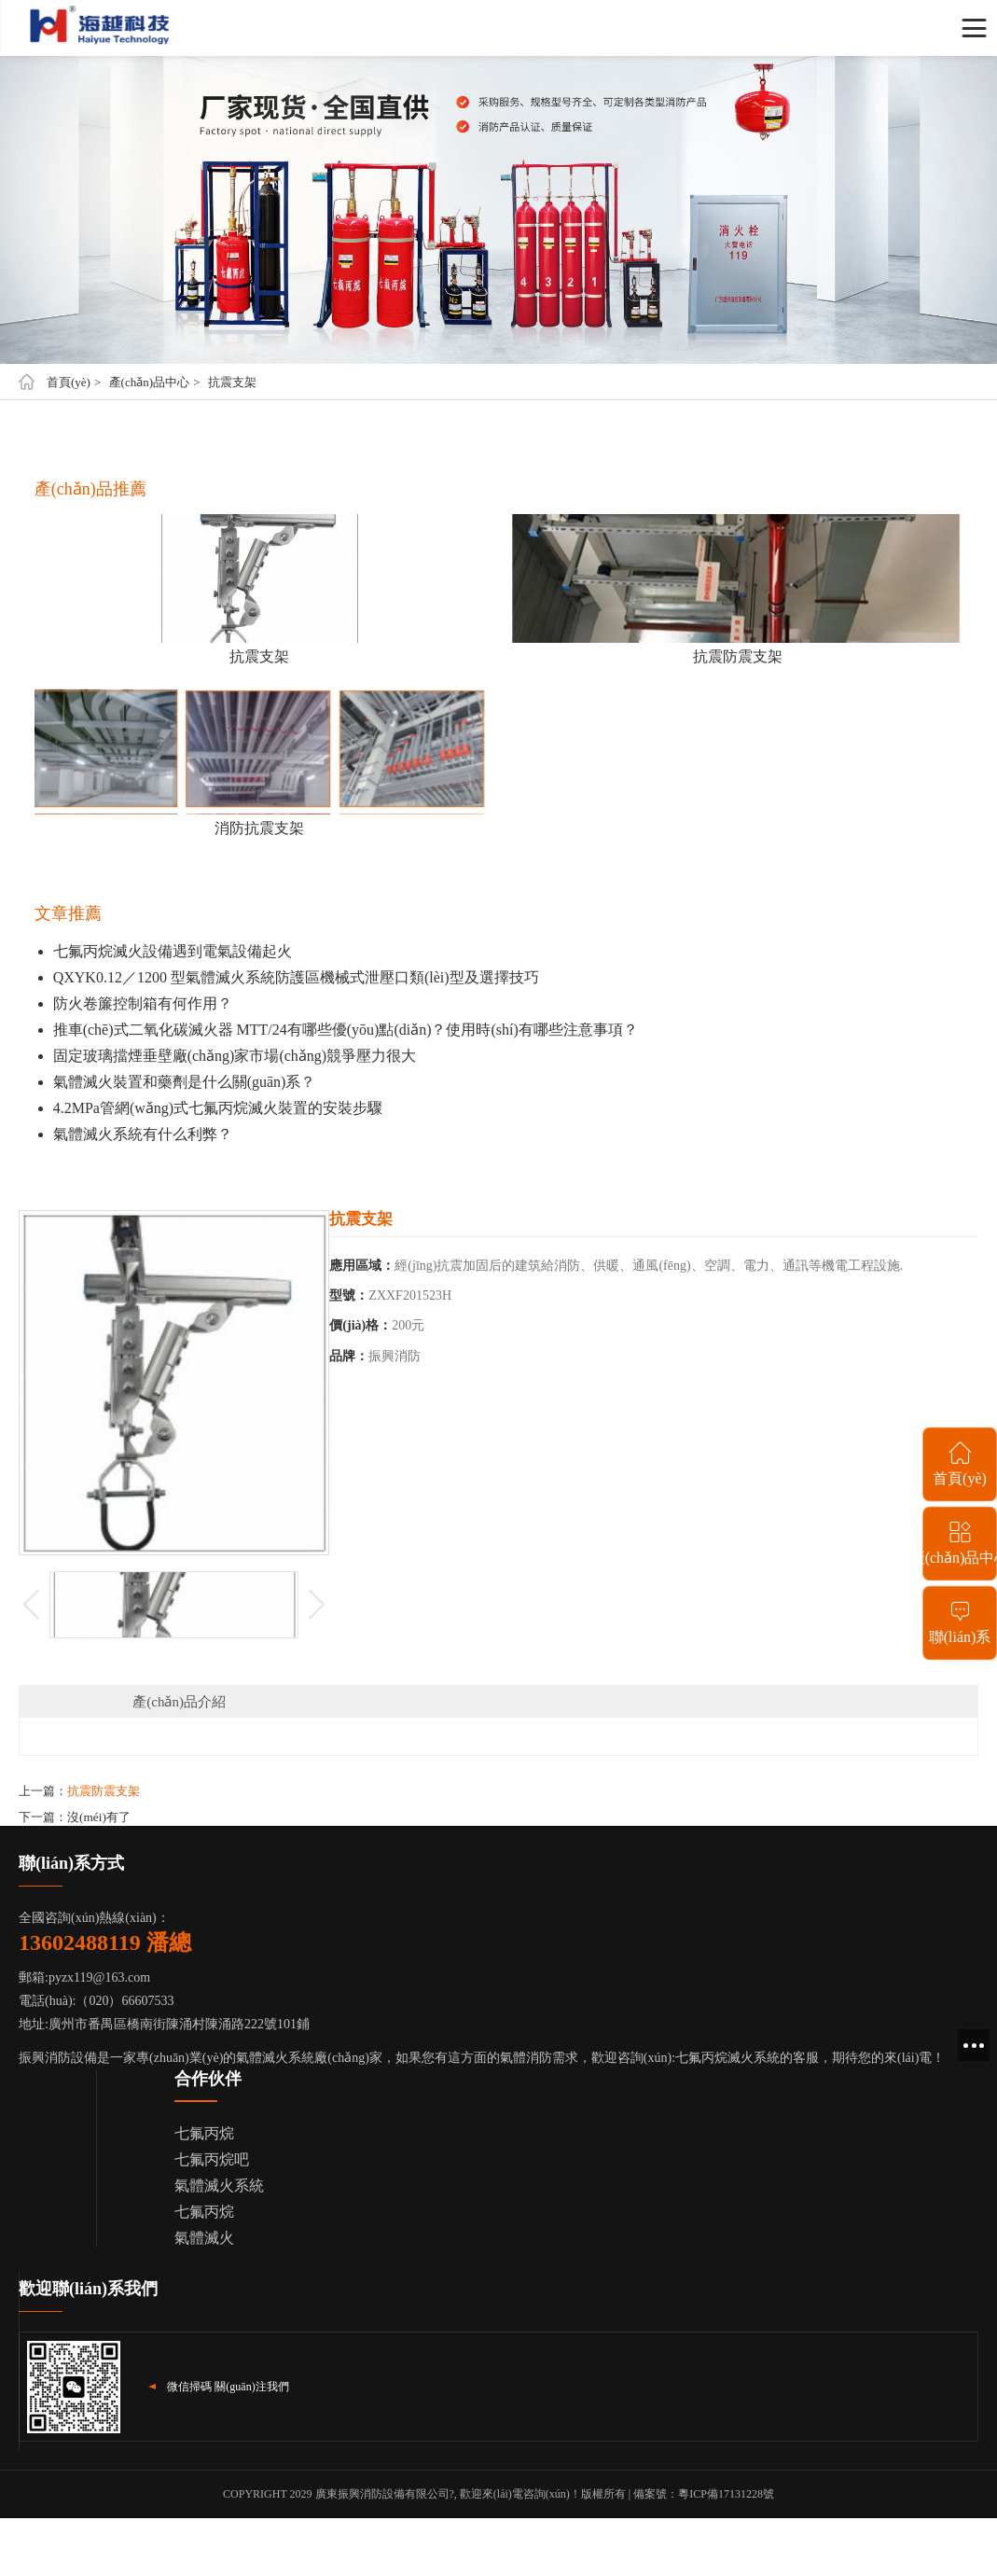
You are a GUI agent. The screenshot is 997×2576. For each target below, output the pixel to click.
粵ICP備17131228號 (726, 2493)
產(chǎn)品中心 (149, 382)
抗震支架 (232, 382)
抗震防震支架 (103, 1791)
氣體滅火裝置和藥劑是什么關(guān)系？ (184, 1082)
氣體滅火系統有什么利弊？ (142, 1134)
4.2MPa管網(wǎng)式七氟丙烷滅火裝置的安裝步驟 (217, 1108)
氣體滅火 (204, 2238)
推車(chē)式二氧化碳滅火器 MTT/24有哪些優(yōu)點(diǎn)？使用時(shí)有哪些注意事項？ (345, 1029)
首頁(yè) (68, 382)
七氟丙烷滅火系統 (727, 2058)
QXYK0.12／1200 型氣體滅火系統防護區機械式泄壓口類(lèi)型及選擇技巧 (296, 977)
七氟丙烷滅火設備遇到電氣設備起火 (172, 951)
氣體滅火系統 (219, 2185)
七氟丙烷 (204, 2133)
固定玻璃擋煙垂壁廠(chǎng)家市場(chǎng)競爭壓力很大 (235, 1056)
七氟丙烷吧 (211, 2159)
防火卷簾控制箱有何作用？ (142, 1003)
